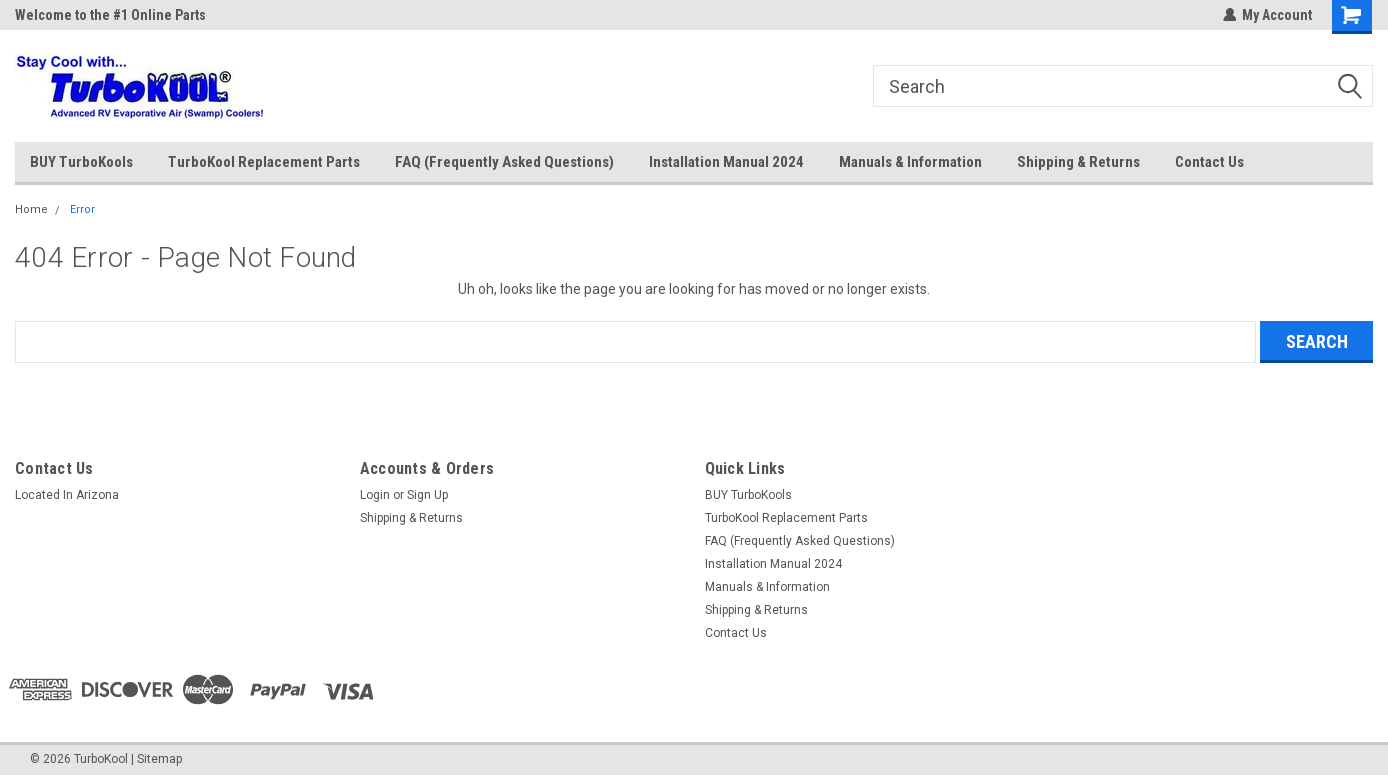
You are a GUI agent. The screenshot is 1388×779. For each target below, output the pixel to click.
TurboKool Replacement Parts (264, 162)
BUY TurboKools (81, 162)
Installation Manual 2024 (726, 162)
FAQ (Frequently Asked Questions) (504, 162)
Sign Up (427, 495)
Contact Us (1209, 162)
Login (375, 495)
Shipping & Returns (1078, 162)
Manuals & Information (910, 162)
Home (31, 209)
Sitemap (159, 759)
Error (82, 209)
